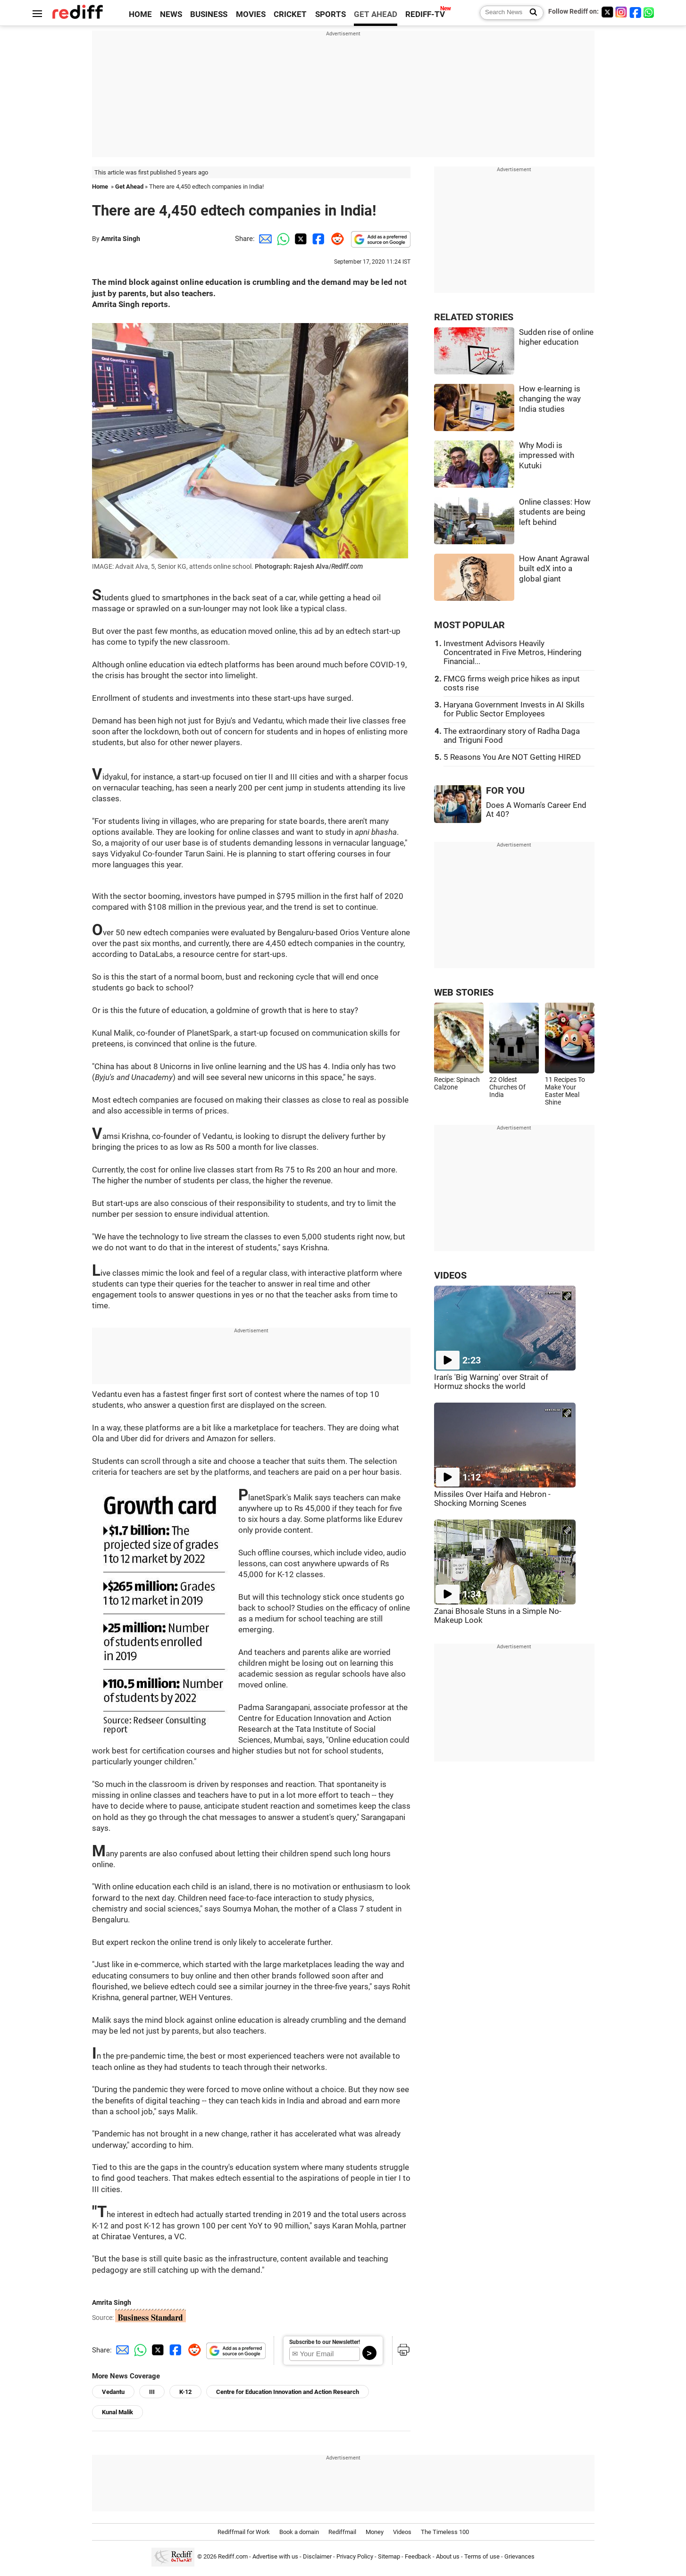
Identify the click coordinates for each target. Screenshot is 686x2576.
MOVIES (251, 14)
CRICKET (290, 14)
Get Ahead (129, 186)
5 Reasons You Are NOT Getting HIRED (512, 757)
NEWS (171, 14)
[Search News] (530, 12)
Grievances (519, 2556)
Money (375, 2531)
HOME (140, 14)
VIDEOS (450, 1275)
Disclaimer (317, 2556)
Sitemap (389, 2556)
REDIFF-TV (425, 14)
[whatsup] (650, 12)
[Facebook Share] (317, 238)
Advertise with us (275, 2556)
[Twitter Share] (300, 238)
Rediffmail (342, 2531)
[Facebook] (635, 12)
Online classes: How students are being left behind (555, 512)
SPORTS (330, 14)
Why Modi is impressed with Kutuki (546, 455)
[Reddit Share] (335, 238)
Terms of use (482, 2556)
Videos (402, 2531)
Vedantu (113, 2391)
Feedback (418, 2556)
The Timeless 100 (445, 2531)
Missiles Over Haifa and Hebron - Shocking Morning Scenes (492, 1499)
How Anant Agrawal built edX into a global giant (554, 568)
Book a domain (299, 2531)
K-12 (185, 2391)
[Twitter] (607, 12)
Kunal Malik (117, 2412)
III (152, 2391)
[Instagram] (621, 12)
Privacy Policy (354, 2556)
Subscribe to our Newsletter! (324, 2342)
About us (448, 2556)
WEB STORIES (464, 992)
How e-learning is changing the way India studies (550, 399)
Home (100, 186)
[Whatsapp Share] (282, 238)
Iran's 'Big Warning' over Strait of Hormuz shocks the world (491, 1382)
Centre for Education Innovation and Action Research (287, 2391)
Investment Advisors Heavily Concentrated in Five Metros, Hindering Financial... (512, 652)
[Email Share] (264, 238)
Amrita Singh (120, 238)
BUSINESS (208, 14)
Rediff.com (233, 2556)
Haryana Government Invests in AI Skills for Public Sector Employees (514, 709)
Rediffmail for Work (244, 2531)
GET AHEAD (375, 14)
